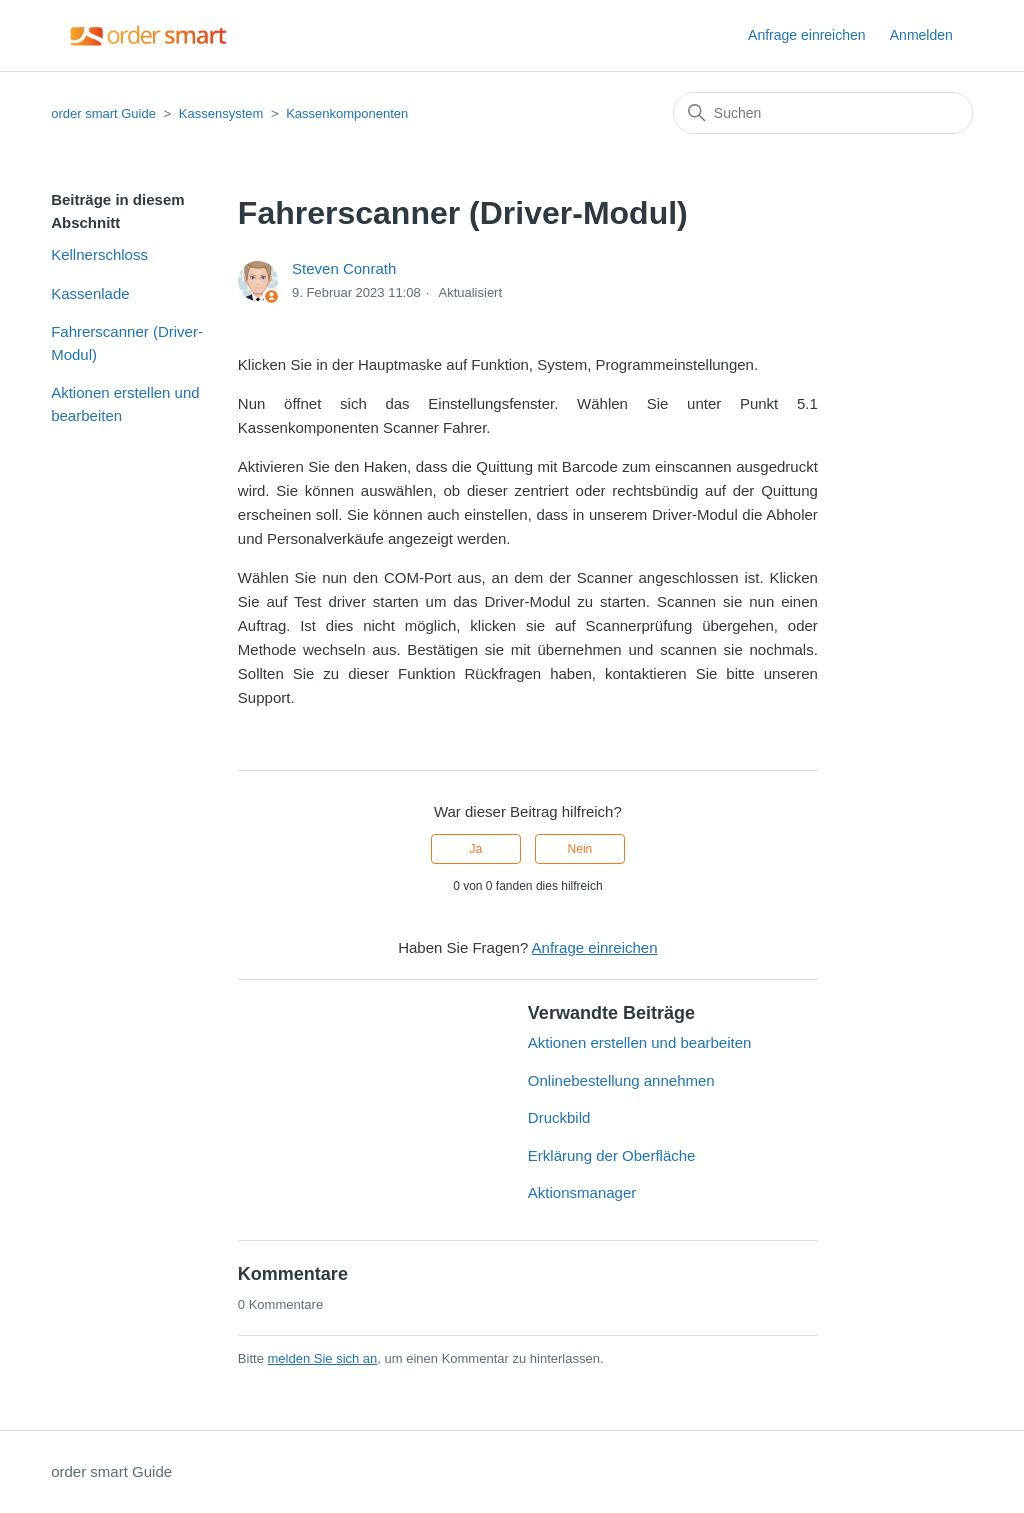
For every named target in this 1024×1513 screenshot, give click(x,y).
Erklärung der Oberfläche (612, 1155)
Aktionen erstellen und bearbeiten (125, 404)
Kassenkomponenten (347, 113)
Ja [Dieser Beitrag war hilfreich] (475, 849)
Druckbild (559, 1117)
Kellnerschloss (99, 254)
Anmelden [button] (921, 35)
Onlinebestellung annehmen (621, 1080)
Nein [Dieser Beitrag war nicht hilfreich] (580, 849)
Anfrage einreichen (807, 35)
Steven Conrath (344, 268)
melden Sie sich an (322, 1358)
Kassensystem (221, 113)
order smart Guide (103, 113)
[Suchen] (823, 113)
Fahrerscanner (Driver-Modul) (127, 343)
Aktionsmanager (582, 1192)
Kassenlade (90, 293)
